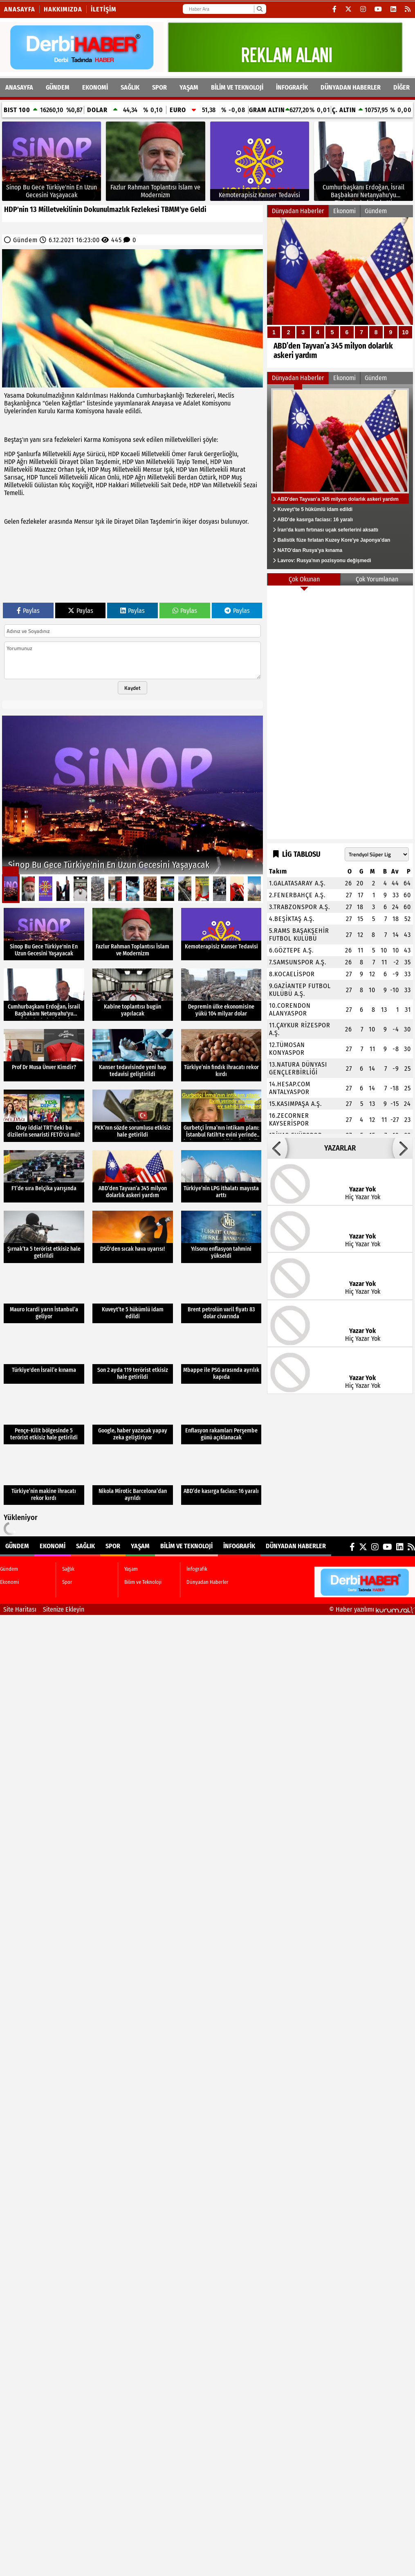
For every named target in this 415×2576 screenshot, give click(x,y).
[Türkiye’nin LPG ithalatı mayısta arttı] (221, 1176)
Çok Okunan (304, 579)
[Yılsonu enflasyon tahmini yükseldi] (221, 1237)
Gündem (58, 87)
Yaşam (188, 87)
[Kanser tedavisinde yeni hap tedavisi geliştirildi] (132, 1055)
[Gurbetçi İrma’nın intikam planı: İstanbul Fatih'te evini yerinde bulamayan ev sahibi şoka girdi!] (221, 1116)
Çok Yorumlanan (377, 579)
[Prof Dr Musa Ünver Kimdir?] (44, 1055)
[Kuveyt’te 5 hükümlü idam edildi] (132, 1297)
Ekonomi (95, 87)
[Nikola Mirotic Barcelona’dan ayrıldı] (132, 1478)
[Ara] (259, 9)
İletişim (104, 9)
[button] (277, 1148)
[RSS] (408, 9)
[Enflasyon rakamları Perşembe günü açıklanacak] (221, 1418)
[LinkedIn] (393, 9)
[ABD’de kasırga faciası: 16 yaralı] (221, 1478)
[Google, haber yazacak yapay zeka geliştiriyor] (132, 1418)
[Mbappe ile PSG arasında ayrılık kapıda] (221, 1357)
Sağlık (130, 87)
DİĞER (401, 87)
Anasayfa (19, 9)
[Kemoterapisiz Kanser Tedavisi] (259, 161)
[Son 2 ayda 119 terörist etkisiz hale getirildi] (132, 1357)
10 (405, 332)
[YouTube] (378, 9)
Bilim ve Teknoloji (237, 87)
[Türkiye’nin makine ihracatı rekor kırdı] (44, 1478)
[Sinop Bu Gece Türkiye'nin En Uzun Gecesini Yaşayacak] (51, 161)
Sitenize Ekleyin (63, 1609)
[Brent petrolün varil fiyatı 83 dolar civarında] (221, 1297)
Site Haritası (19, 1609)
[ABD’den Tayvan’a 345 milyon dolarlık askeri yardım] (340, 292)
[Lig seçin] (377, 854)
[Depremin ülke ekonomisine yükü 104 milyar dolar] (221, 994)
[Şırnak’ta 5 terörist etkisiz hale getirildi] (44, 1237)
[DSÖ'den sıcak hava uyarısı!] (132, 1237)
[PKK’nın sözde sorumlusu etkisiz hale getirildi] (132, 1116)
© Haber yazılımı (372, 1609)
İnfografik (292, 87)
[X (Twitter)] (348, 9)
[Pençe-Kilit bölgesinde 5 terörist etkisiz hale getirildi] (44, 1418)
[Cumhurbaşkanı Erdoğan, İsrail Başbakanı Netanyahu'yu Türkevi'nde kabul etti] (363, 161)
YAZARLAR (340, 1148)
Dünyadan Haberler (351, 87)
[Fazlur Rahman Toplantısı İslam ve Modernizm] (155, 161)
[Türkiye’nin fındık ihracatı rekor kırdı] (221, 1055)
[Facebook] (334, 9)
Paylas (28, 611)
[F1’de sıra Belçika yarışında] (44, 1176)
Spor (159, 87)
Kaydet (132, 688)
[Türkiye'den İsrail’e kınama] (44, 1357)
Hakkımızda (63, 9)
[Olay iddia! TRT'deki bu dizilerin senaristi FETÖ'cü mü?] (44, 1116)
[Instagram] (363, 9)
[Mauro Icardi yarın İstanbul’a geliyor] (44, 1297)
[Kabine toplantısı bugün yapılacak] (132, 994)
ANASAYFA (19, 87)
